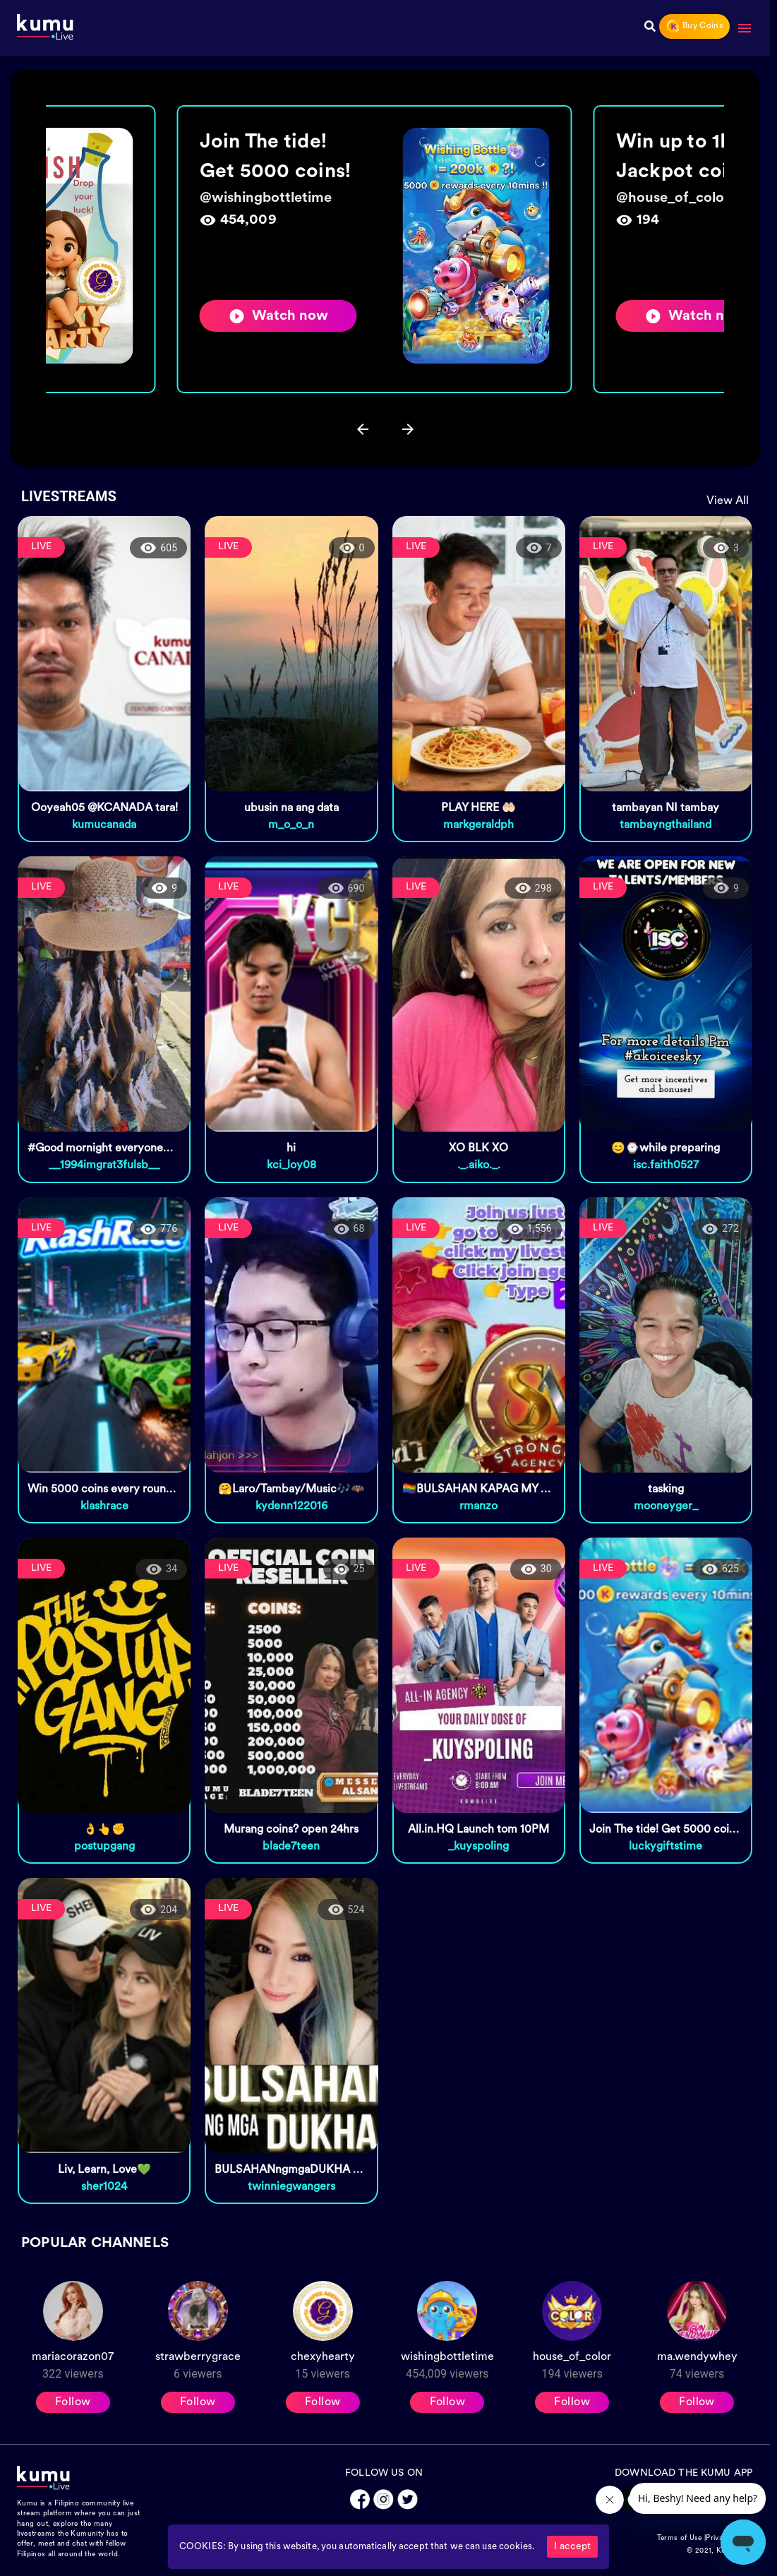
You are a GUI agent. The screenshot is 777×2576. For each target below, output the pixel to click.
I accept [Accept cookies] (572, 2546)
